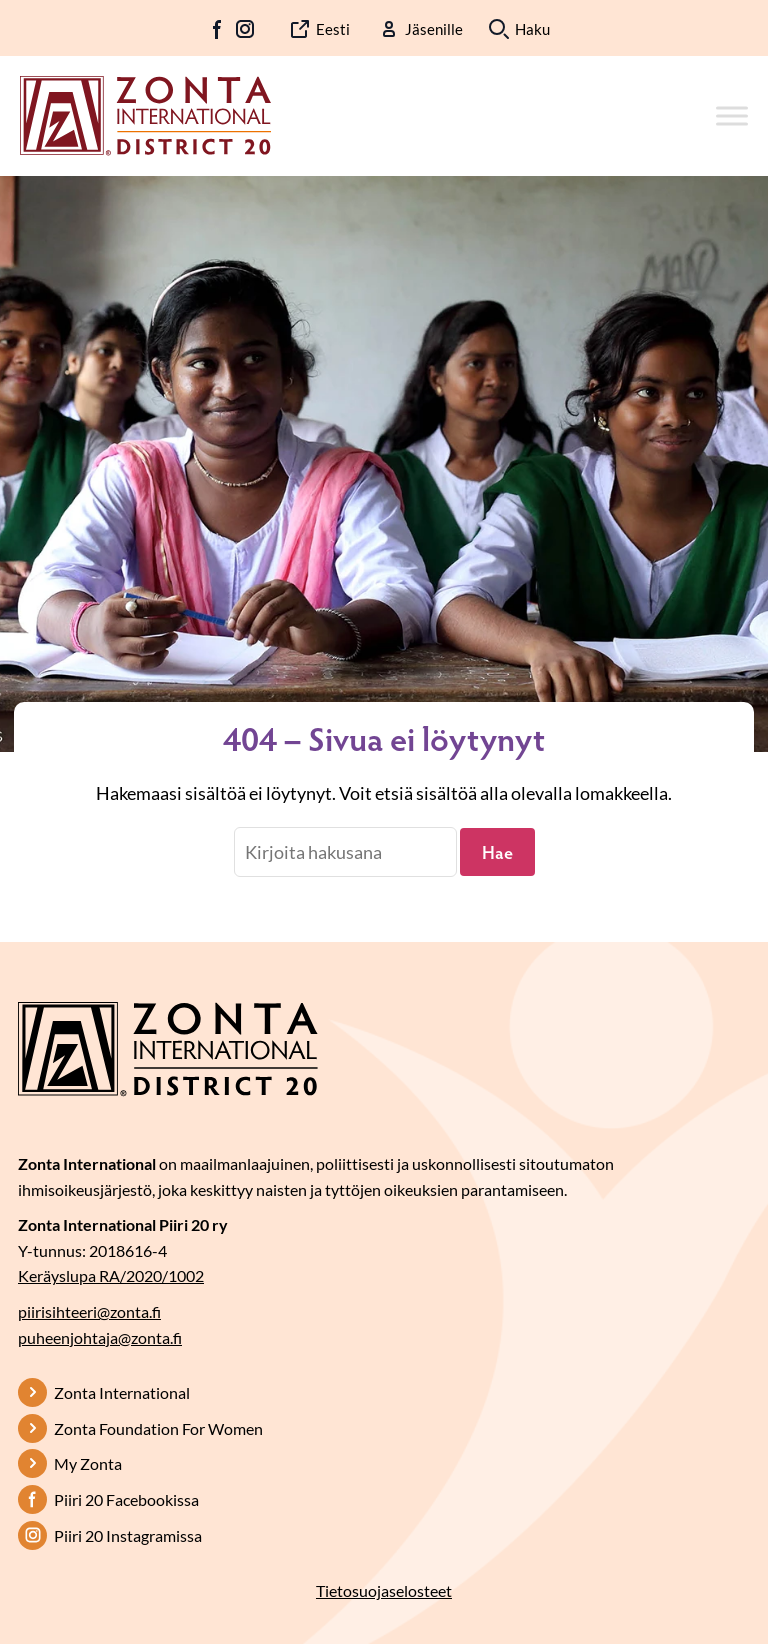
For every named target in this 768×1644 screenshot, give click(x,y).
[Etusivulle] (145, 114)
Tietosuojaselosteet (384, 1590)
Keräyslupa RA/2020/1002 (111, 1275)
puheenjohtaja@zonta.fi (100, 1337)
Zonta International (122, 1392)
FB (218, 29)
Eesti (333, 29)
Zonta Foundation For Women (158, 1428)
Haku (532, 29)
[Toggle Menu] (732, 115)
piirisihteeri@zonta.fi (89, 1311)
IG (245, 29)
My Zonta (88, 1463)
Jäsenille (434, 29)
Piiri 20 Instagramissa (128, 1535)
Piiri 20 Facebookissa (126, 1499)
